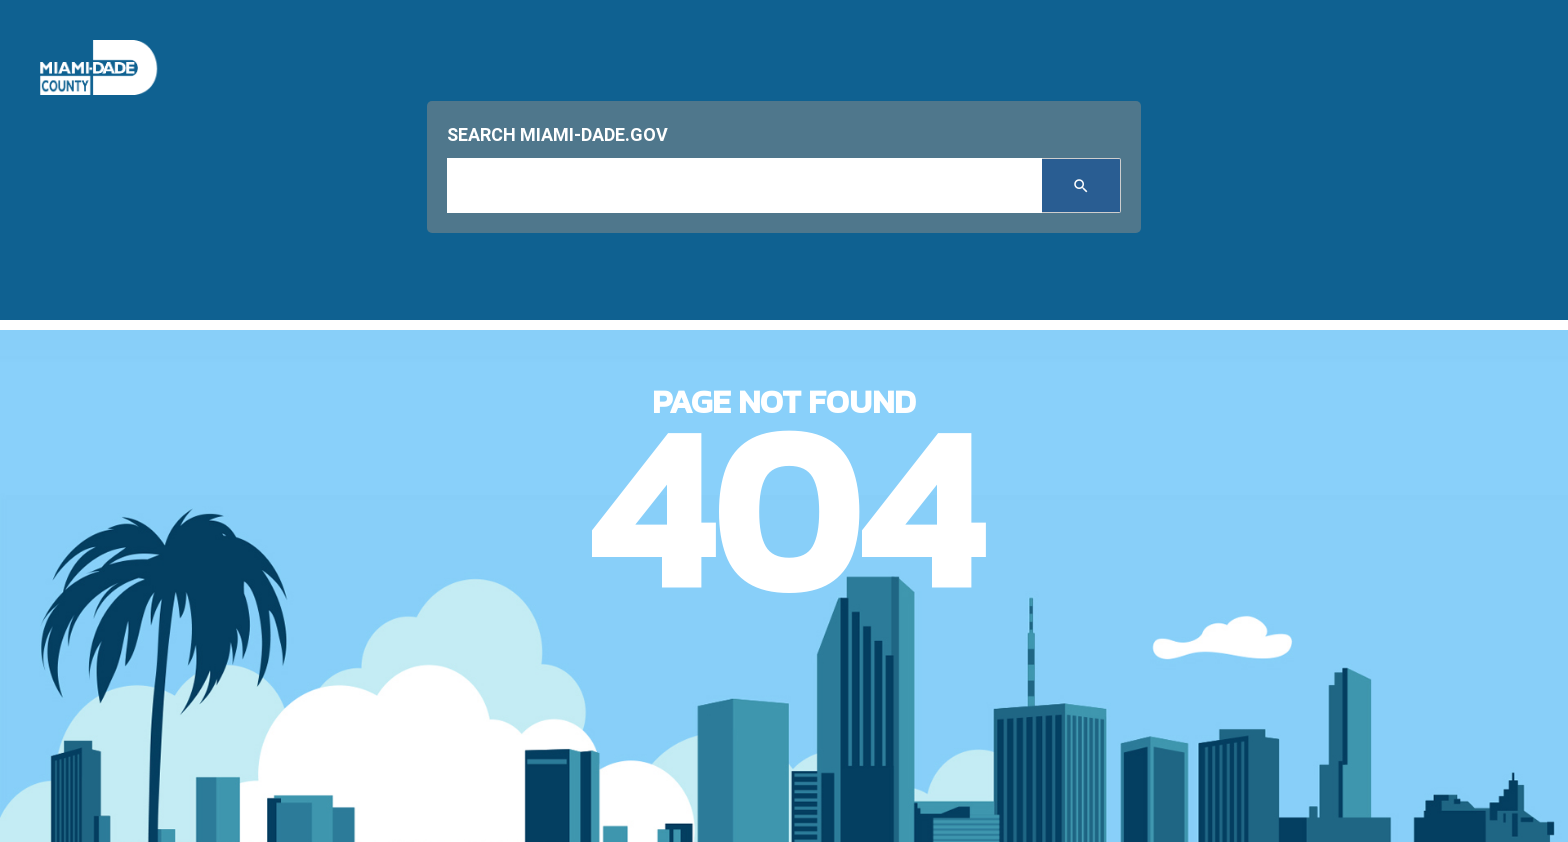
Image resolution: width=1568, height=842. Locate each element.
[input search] (744, 185)
